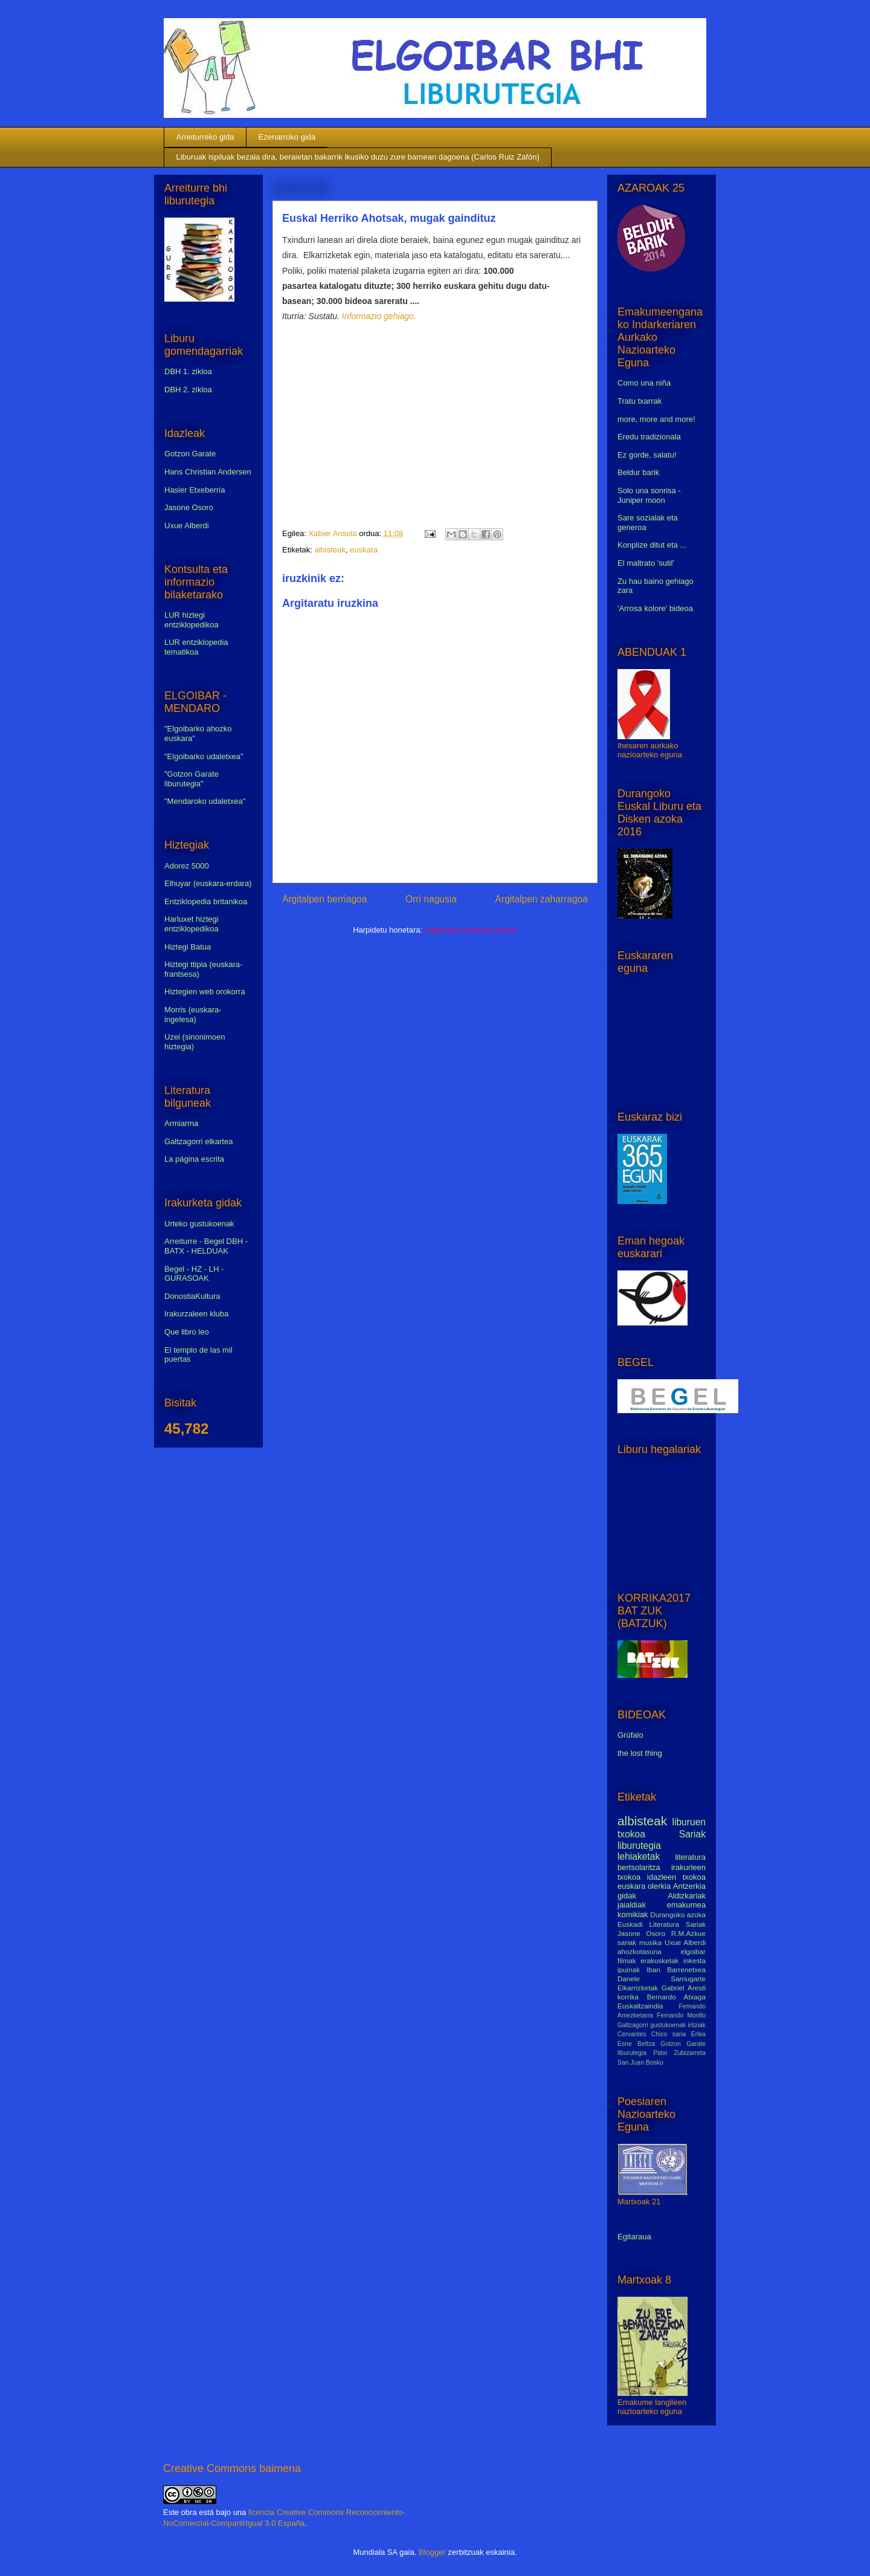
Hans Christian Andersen (207, 471)
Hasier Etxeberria (194, 489)
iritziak (697, 2025)
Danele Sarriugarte (661, 1978)
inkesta (694, 1960)
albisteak (329, 549)
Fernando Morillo (681, 2015)
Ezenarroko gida (287, 136)
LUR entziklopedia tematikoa (196, 647)
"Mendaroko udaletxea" (204, 801)
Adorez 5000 (186, 865)
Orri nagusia (431, 899)
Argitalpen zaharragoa (541, 899)
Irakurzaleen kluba (196, 1313)
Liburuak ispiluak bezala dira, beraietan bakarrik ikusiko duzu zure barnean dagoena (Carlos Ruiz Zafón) (358, 156)
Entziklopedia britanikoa (205, 901)
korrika (628, 1997)
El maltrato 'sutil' (645, 563)
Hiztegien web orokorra (204, 991)
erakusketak (659, 1960)
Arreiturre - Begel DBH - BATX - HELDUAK (206, 1246)
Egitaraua (634, 2236)
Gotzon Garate (190, 453)
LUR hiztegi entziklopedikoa (191, 619)
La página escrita (194, 1158)
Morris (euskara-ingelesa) (193, 1014)
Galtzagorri (632, 2025)
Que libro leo (186, 1331)
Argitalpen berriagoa (324, 899)
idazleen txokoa (676, 1877)
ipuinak (628, 1969)
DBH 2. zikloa (188, 389)
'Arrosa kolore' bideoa (655, 608)
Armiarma (181, 1123)
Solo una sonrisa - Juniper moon (649, 495)
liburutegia (639, 1845)
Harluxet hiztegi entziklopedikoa (191, 923)
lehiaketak (638, 1856)
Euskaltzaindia (640, 2006)
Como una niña (644, 382)
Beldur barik (638, 472)
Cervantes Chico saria (651, 2034)
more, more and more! (656, 419)
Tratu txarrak (639, 401)
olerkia (659, 1886)
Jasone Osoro (188, 507)
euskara (364, 549)
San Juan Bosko (640, 2062)
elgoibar (693, 1951)
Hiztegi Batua (187, 946)
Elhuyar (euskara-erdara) (208, 883)
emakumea (686, 1904)
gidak (626, 1895)
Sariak (692, 1834)
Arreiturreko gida (205, 136)
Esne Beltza (636, 2043)
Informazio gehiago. (379, 316)
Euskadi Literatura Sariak (661, 1924)
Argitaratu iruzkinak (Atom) (470, 929)
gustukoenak (668, 2025)
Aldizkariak (687, 1895)
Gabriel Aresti (684, 1988)
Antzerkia (689, 1886)
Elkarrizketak (637, 1988)
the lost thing (639, 1753)
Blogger (432, 2552)
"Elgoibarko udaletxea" (203, 756)
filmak (626, 1960)
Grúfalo (630, 1734)
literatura (690, 1857)
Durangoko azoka (678, 1914)
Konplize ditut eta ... (651, 544)
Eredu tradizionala (649, 436)
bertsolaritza (638, 1867)
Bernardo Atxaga (676, 1997)
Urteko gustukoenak (199, 1223)
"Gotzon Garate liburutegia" (191, 778)
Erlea (698, 2034)
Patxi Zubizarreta (679, 2053)
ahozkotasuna (639, 1951)
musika (650, 1942)
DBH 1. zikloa (188, 371)
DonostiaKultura (192, 1296)
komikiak (632, 1914)
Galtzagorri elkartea (198, 1141)
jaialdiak (631, 1904)
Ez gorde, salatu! (647, 454)
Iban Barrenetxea (676, 1969)
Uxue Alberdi (186, 525)
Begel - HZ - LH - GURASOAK (194, 1273)
